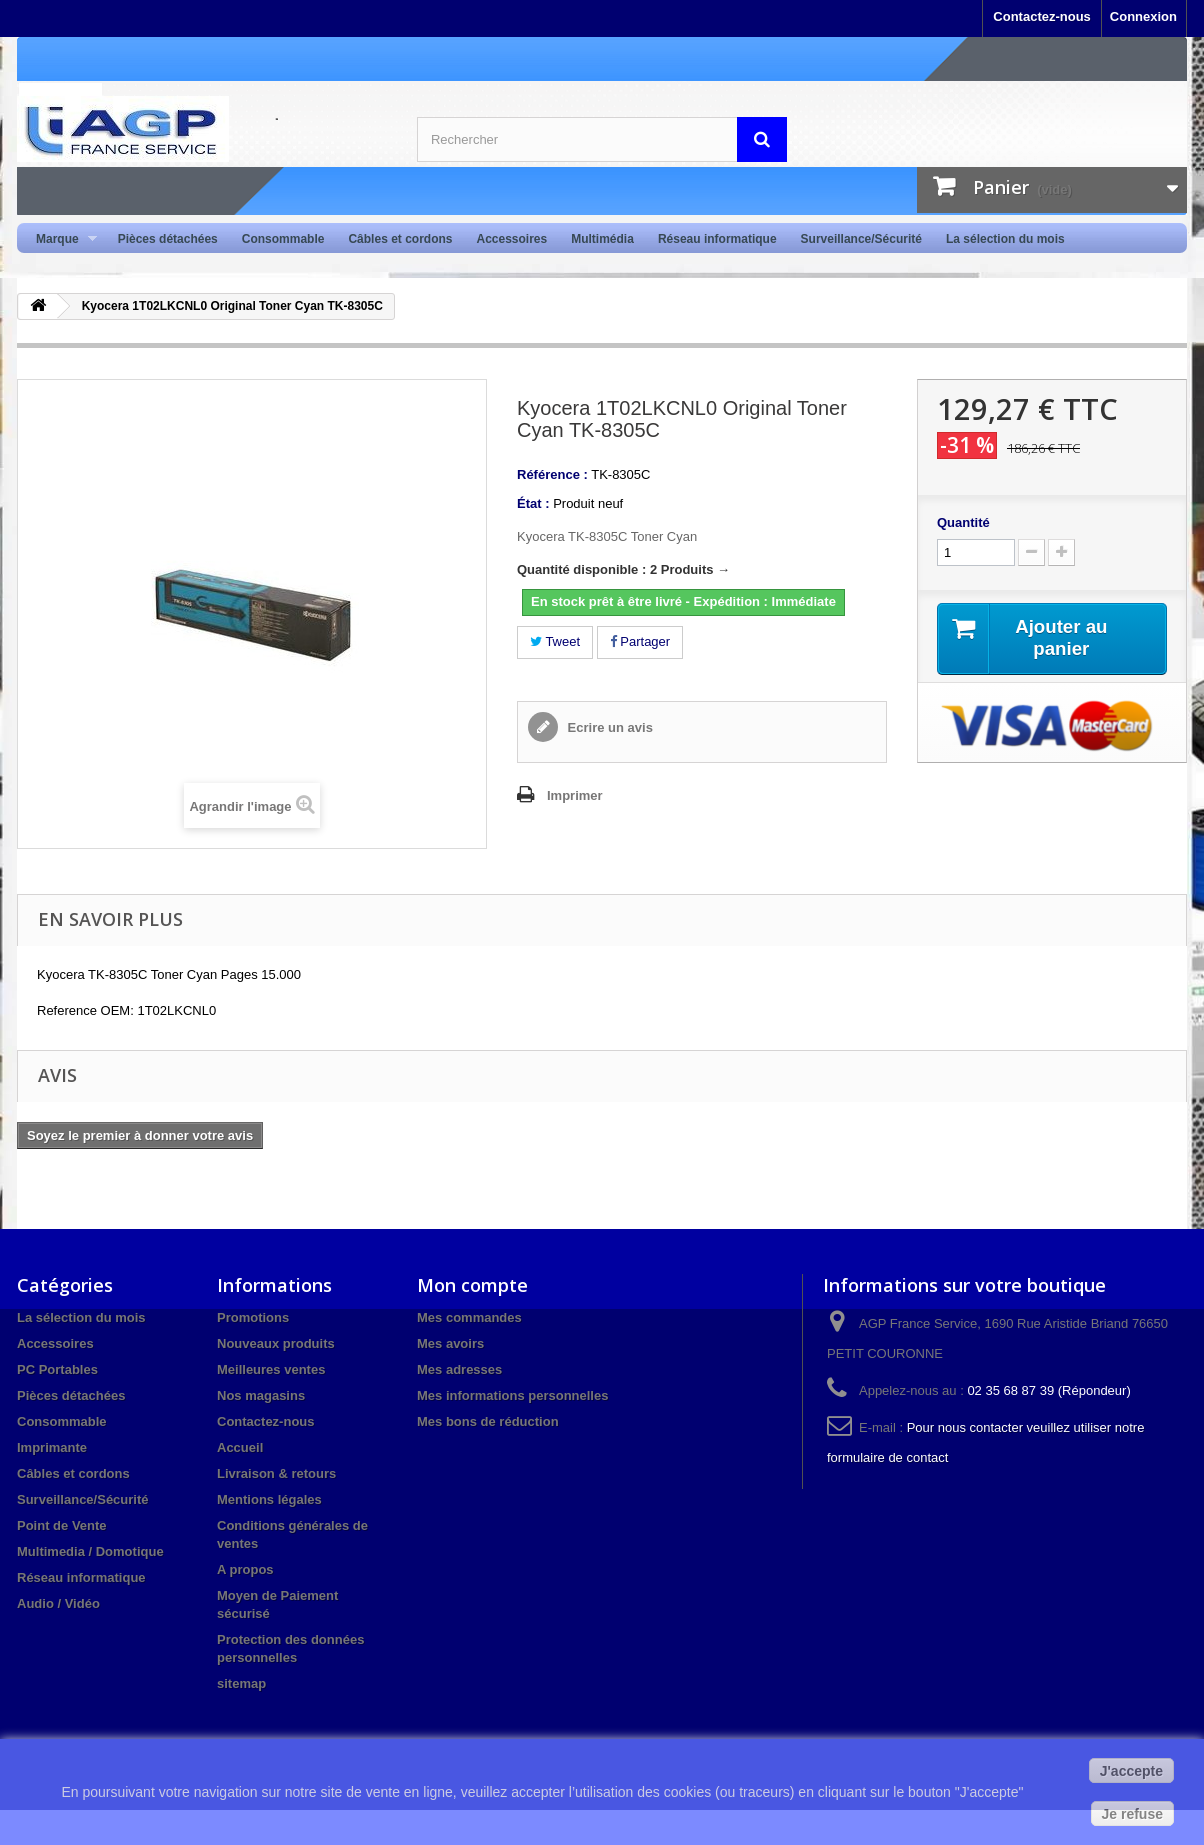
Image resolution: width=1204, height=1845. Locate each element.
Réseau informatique (717, 239)
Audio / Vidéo (58, 1603)
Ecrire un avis (608, 727)
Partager (640, 641)
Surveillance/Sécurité (861, 239)
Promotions (253, 1317)
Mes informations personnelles (512, 1395)
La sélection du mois (1005, 239)
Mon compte (472, 1285)
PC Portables (57, 1369)
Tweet (555, 641)
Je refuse (1132, 1814)
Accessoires (511, 239)
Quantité (963, 522)
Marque (60, 239)
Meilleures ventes (271, 1369)
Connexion (1143, 16)
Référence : (552, 474)
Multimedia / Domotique (90, 1551)
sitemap (241, 1683)
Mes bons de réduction (488, 1421)
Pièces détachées (168, 239)
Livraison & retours (276, 1473)
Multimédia (602, 239)
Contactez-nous (1042, 16)
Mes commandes (469, 1317)
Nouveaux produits (276, 1343)
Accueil (240, 1447)
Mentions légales (269, 1499)
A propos (245, 1569)
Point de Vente (62, 1525)
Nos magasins (261, 1395)
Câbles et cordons (400, 239)
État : (533, 503)
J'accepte (1131, 1771)
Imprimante (52, 1447)
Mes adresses (459, 1369)
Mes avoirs (450, 1343)
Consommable (283, 239)
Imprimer (575, 795)
